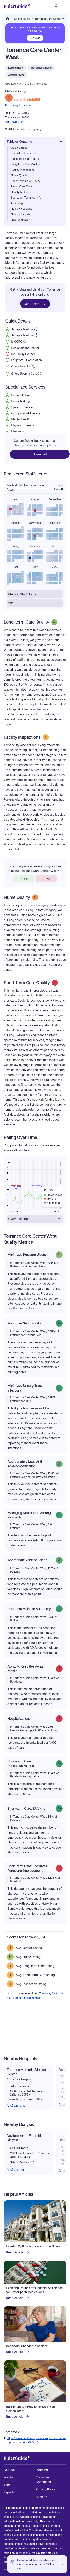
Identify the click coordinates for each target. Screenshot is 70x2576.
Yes (23, 878)
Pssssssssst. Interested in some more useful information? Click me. (36, 2564)
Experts (9, 2492)
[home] (17, 6)
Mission (9, 2477)
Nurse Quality (19, 175)
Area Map (17, 203)
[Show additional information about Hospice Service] (34, 366)
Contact (9, 2470)
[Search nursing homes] (56, 6)
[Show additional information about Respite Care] (39, 373)
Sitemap (41, 2497)
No (46, 878)
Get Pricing (35, 304)
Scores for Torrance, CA (26, 197)
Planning (42, 2470)
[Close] (62, 2564)
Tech (7, 2485)
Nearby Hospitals (21, 208)
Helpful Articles (20, 219)
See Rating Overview (18, 105)
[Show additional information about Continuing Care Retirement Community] (25, 341)
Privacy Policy (46, 2489)
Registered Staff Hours (25, 158)
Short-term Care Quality (25, 181)
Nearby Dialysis (20, 214)
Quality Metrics (20, 192)
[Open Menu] (64, 6)
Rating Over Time (21, 186)
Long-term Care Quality (25, 164)
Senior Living (22, 18)
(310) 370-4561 (14, 122)
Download (35, 37)
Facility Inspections (23, 169)
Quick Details (19, 147)
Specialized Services (23, 153)
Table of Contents (35, 142)
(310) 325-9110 (16, 2105)
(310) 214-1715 (16, 2169)
